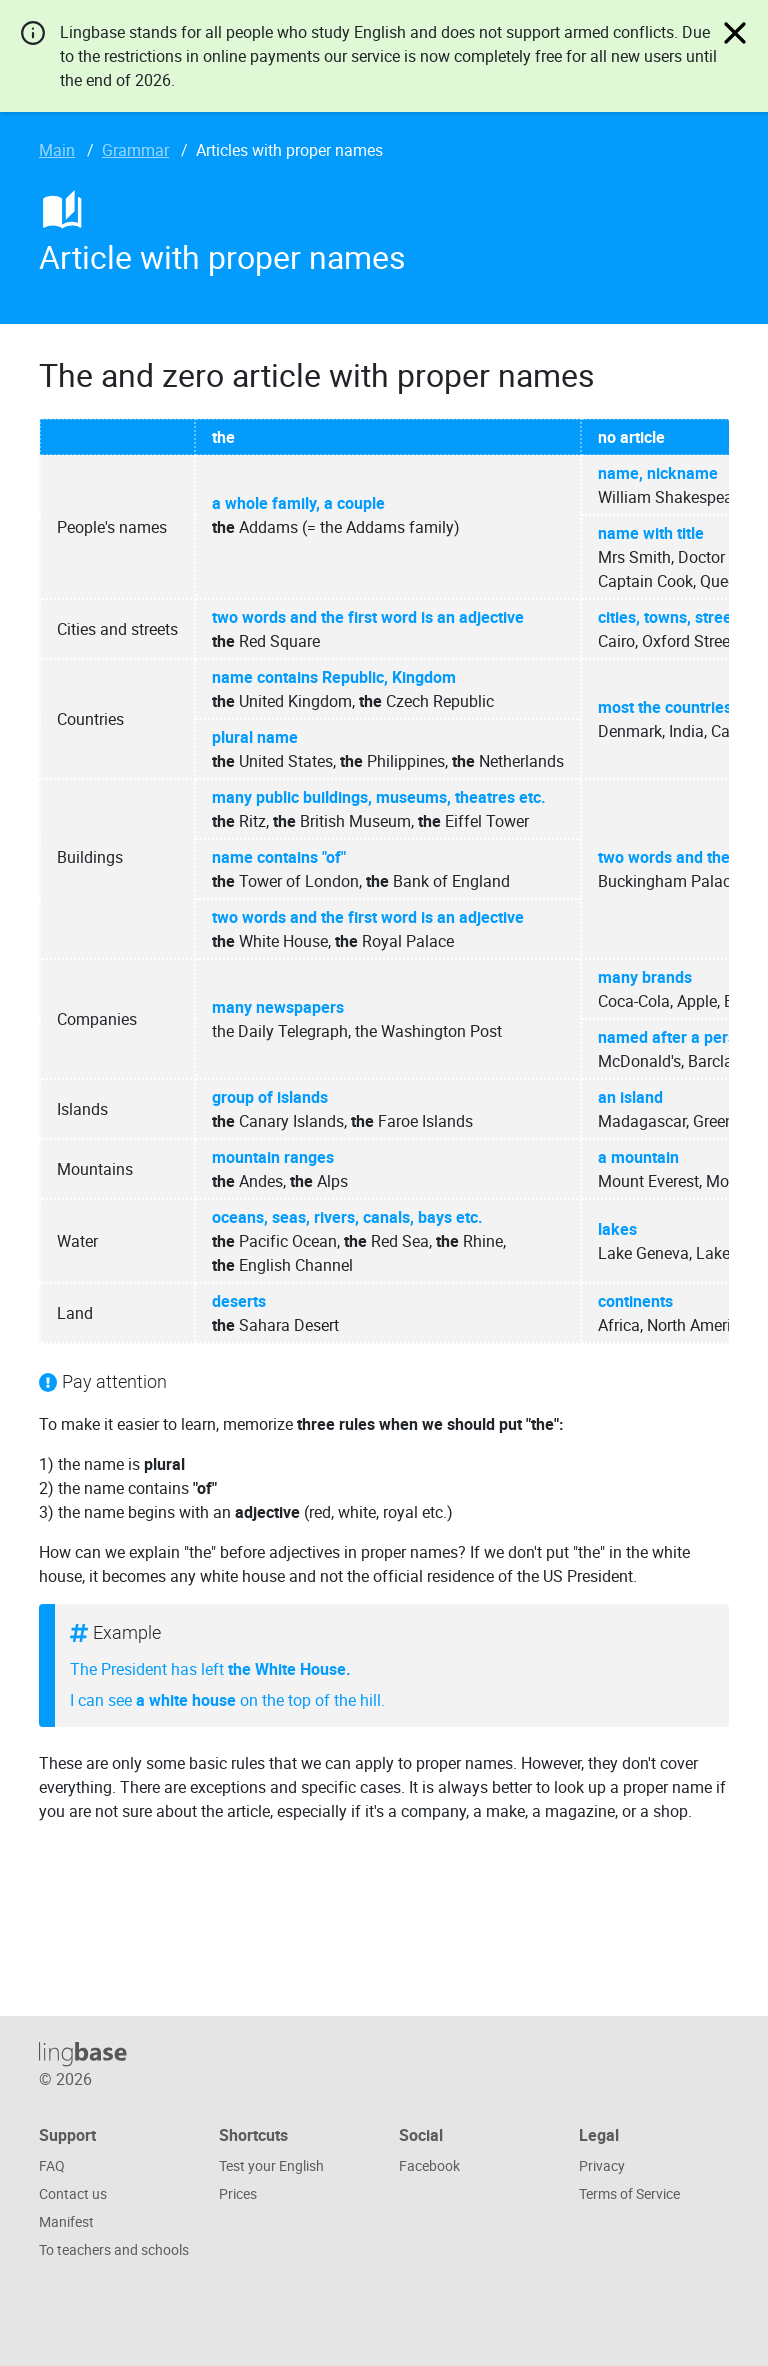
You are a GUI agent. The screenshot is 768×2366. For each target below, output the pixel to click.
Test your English (271, 2165)
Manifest (66, 2221)
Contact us (73, 2193)
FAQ (52, 2165)
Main (57, 150)
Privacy (602, 2165)
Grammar (135, 150)
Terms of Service (629, 2193)
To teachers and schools (114, 2249)
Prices (238, 2193)
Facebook (429, 2165)
